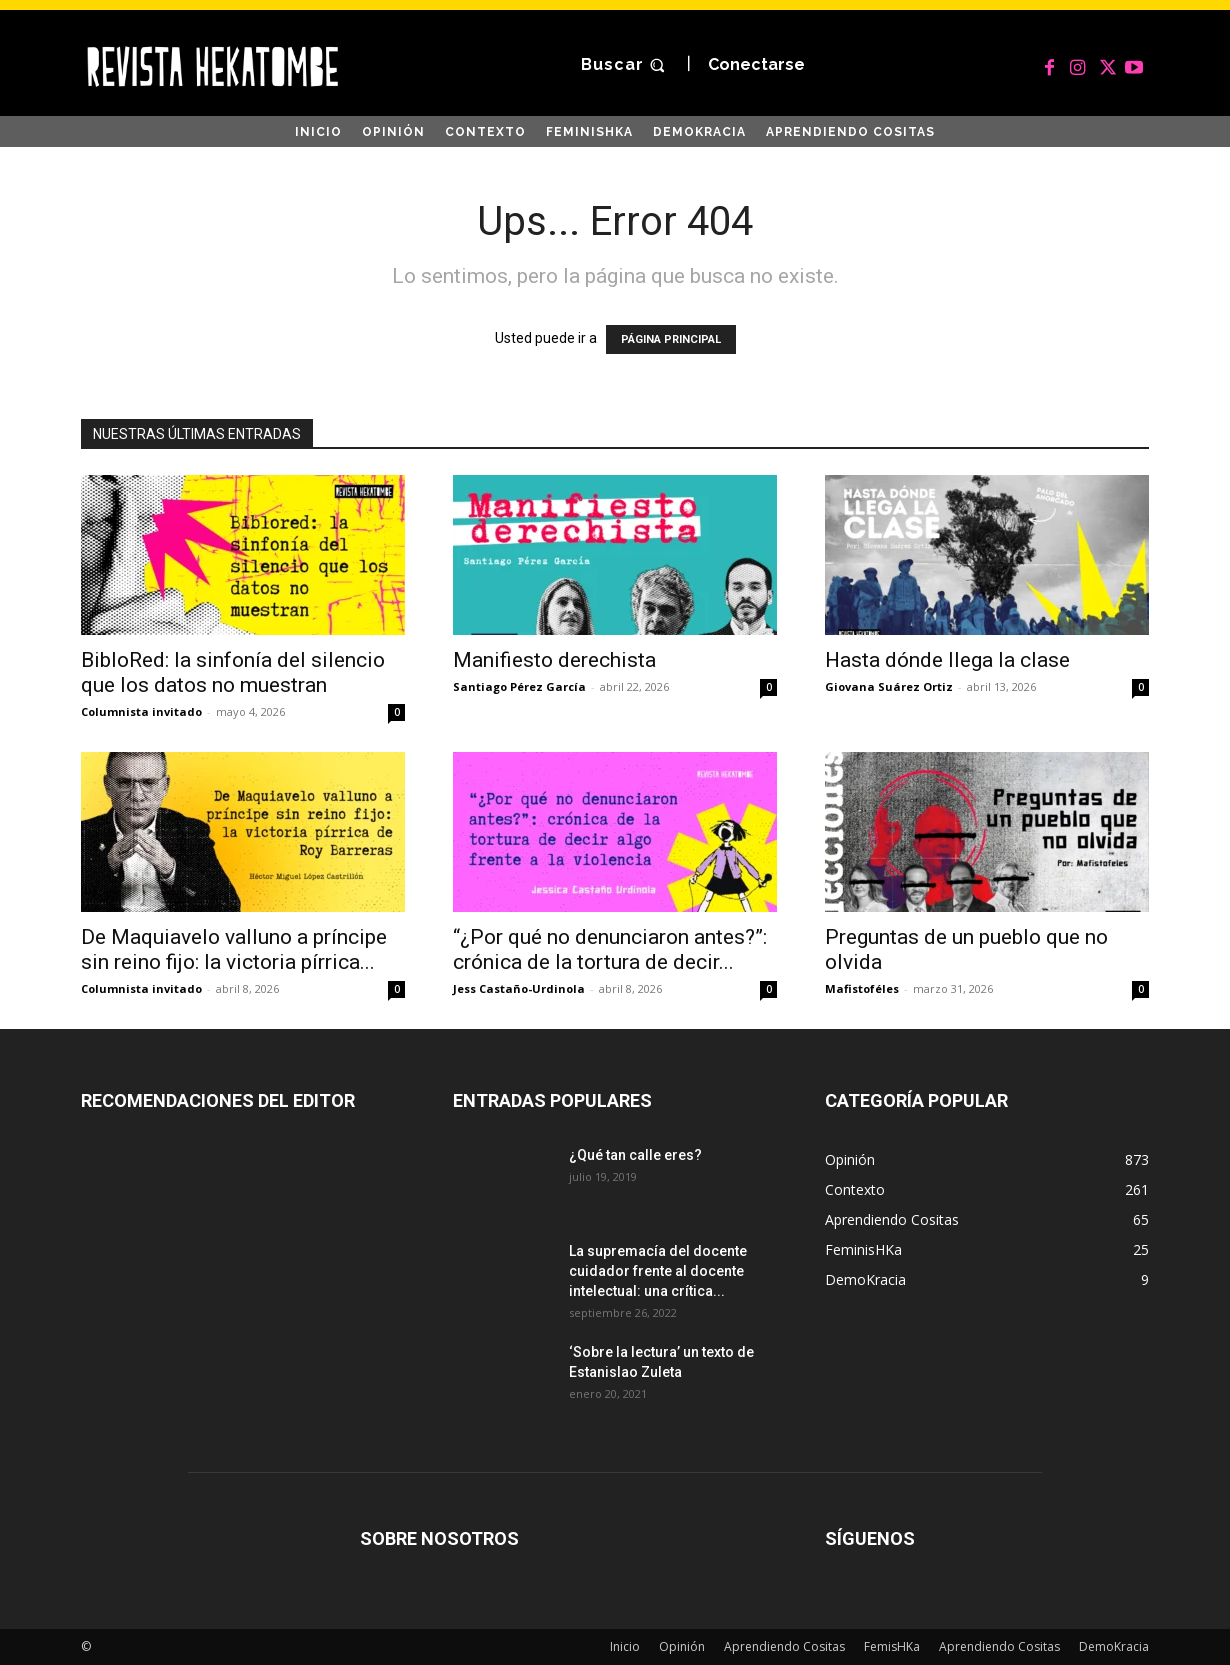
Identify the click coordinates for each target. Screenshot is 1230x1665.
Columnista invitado (141, 711)
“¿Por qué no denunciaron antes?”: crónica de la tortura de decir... (610, 949)
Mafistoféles (862, 988)
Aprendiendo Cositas (784, 1646)
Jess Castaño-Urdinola (519, 988)
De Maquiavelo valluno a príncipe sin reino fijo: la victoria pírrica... (234, 949)
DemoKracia (1114, 1646)
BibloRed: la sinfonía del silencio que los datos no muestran (233, 672)
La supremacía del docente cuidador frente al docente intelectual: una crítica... (658, 1271)
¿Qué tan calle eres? (635, 1155)
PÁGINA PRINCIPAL (671, 339)
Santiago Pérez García (519, 686)
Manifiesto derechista (554, 660)
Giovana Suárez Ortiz (889, 686)
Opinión (682, 1646)
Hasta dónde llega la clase (947, 660)
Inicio (625, 1646)
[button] (625, 66)
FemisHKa (892, 1646)
